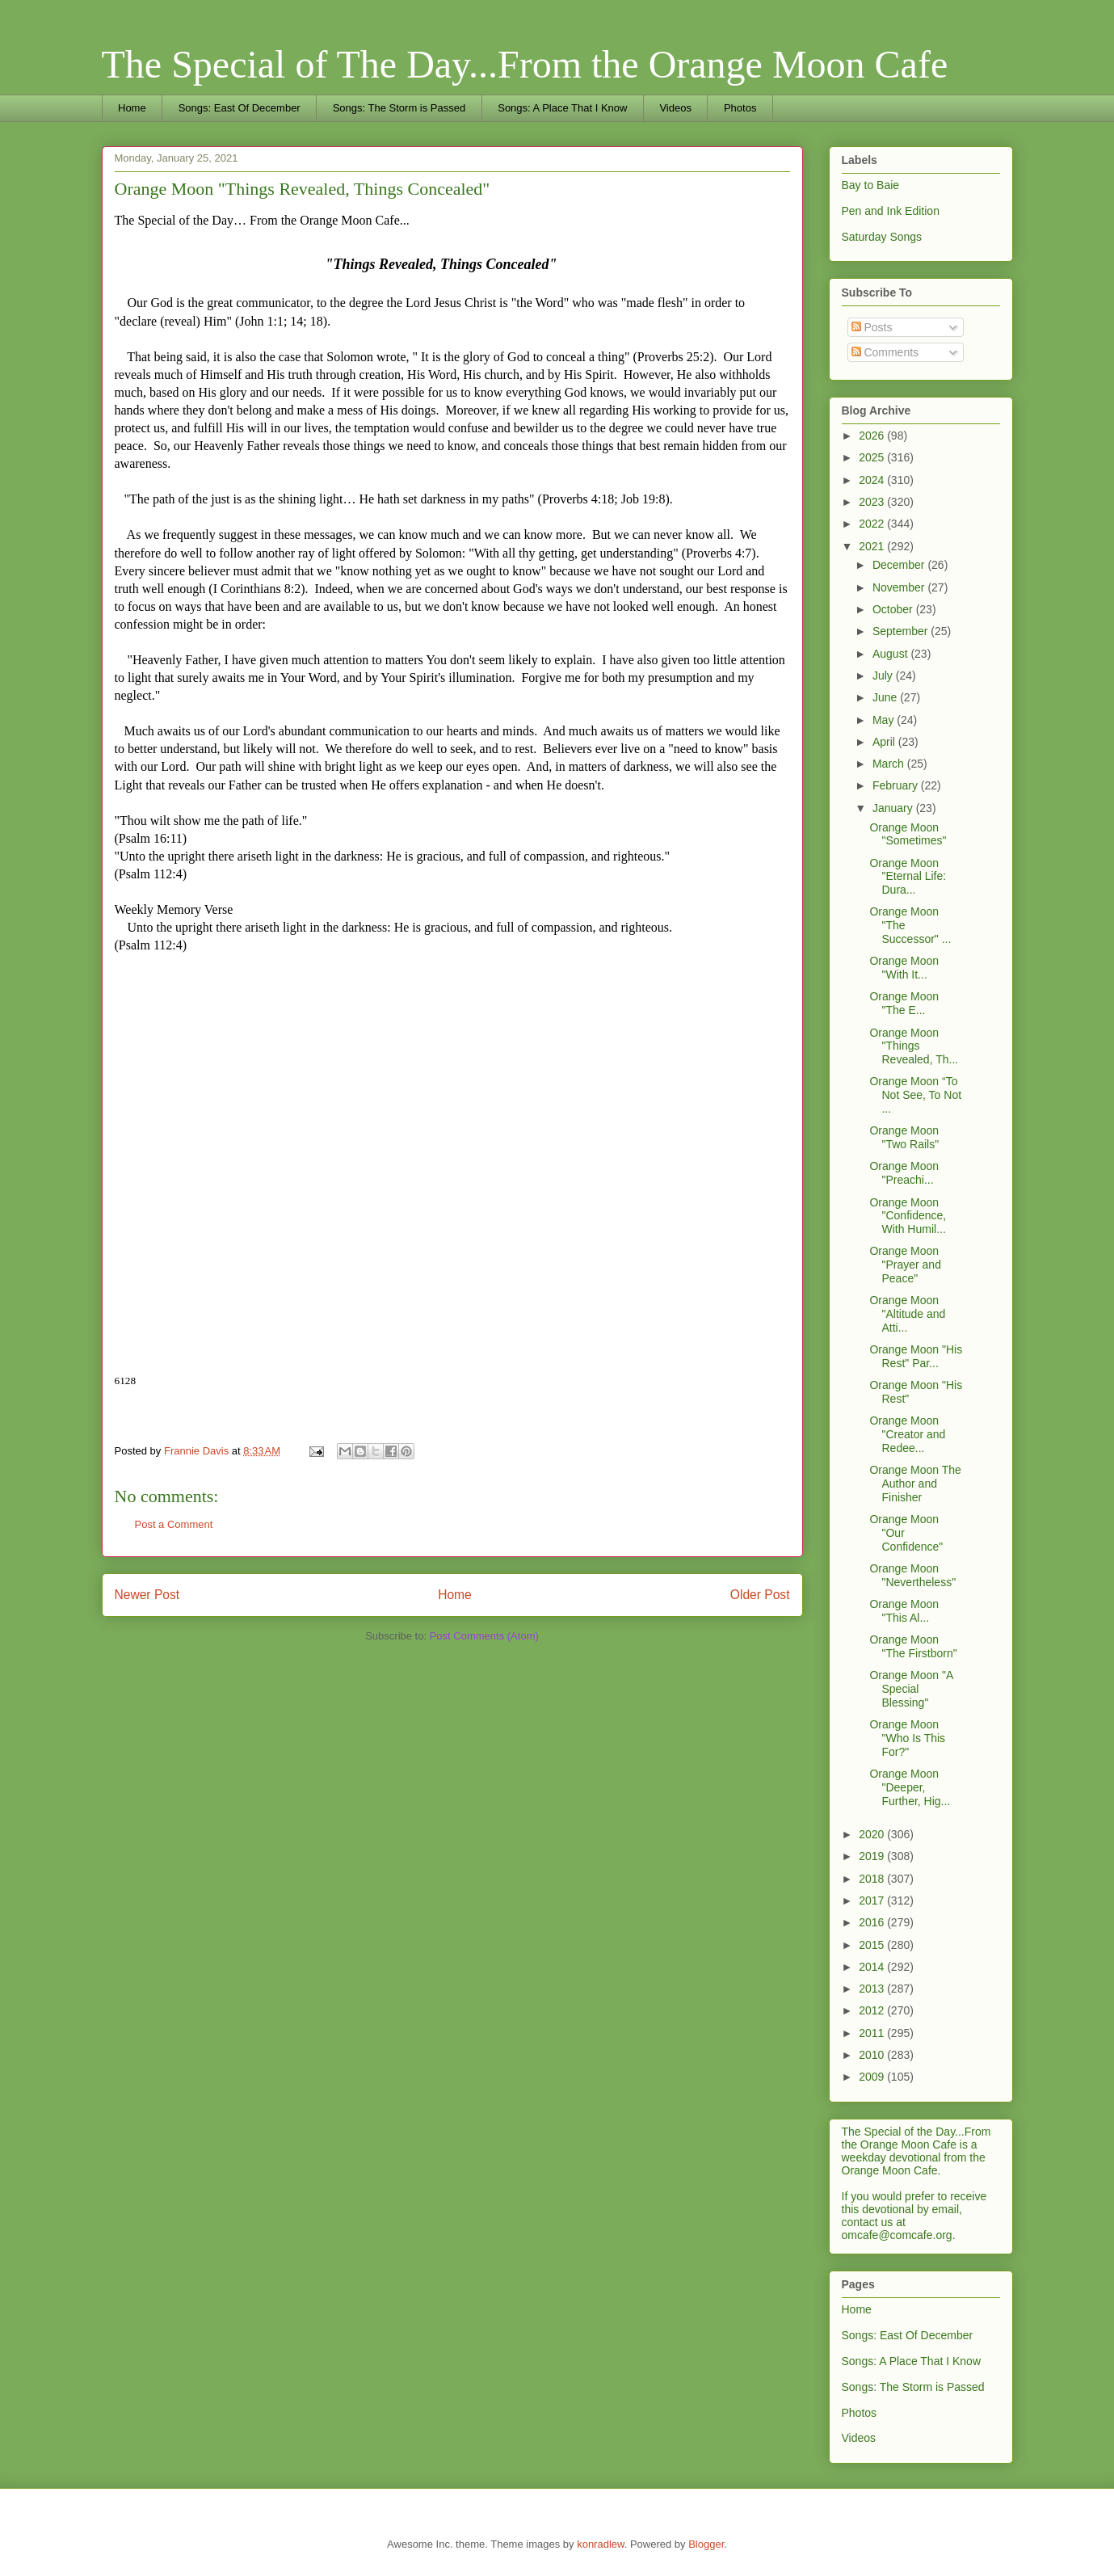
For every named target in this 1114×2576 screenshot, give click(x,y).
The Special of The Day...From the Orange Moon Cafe (525, 64)
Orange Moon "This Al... (904, 1610)
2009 (873, 2076)
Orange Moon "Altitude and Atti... (907, 1314)
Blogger (706, 2544)
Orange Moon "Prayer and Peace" (904, 1264)
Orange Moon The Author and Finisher (915, 1483)
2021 (873, 546)
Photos (740, 108)
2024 (873, 480)
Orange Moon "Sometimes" (907, 834)
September (901, 631)
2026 (873, 435)
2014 (873, 1966)
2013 (873, 1988)
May (884, 719)
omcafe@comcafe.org (897, 2235)
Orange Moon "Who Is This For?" (907, 1738)
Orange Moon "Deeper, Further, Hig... (909, 1787)
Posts (872, 327)
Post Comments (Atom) (484, 1636)
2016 (873, 1922)
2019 (873, 1856)
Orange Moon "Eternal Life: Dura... (907, 877)
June (886, 697)
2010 (873, 2054)
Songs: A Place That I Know (562, 108)
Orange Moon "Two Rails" (904, 1137)
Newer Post (147, 1595)
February (896, 785)
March (889, 763)
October (894, 609)
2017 (873, 1900)
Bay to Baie (871, 185)
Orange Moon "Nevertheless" (912, 1575)
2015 (873, 1944)
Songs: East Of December (240, 108)
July (884, 675)
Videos (675, 108)
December (899, 564)
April (885, 741)
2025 (873, 457)
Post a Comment (174, 1524)
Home (132, 108)
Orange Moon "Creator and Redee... (907, 1434)
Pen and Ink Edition (891, 210)
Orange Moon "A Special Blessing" (910, 1689)
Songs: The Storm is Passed (399, 108)
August (891, 653)
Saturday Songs (882, 236)
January (894, 808)
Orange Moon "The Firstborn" (912, 1646)
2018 (873, 1878)
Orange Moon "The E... (904, 1003)
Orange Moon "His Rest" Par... (915, 1356)
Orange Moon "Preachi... (904, 1173)
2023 (873, 501)
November (899, 587)
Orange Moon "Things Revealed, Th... (913, 1046)
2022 (873, 523)
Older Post (760, 1595)
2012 (873, 2010)
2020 (873, 1834)
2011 (873, 2033)
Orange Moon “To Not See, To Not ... (915, 1095)
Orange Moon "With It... (904, 967)
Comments (885, 352)
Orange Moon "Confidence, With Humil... (907, 1216)
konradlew (600, 2544)
